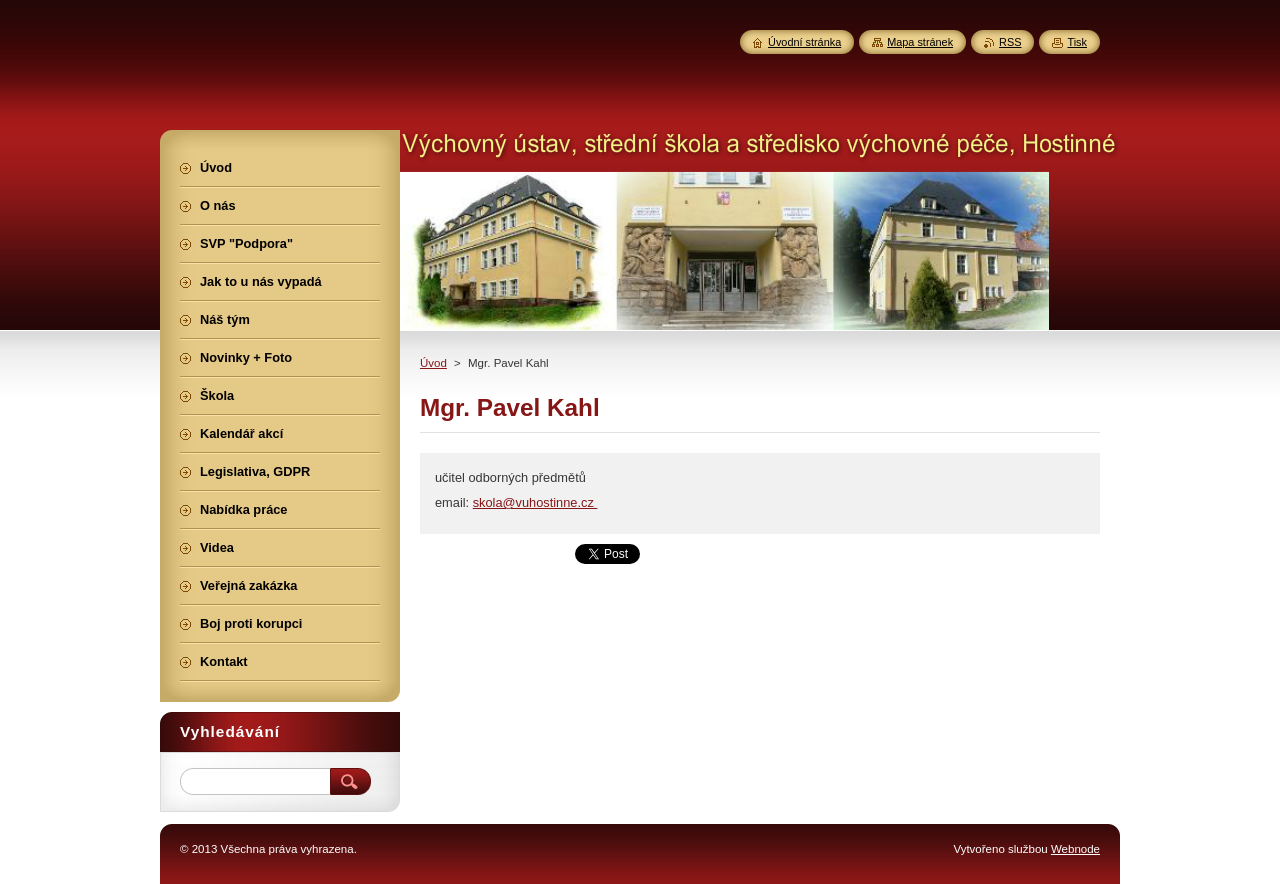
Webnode (1075, 849)
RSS (1010, 42)
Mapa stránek (920, 42)
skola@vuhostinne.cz (535, 502)
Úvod (433, 363)
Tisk (1077, 42)
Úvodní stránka (804, 42)
